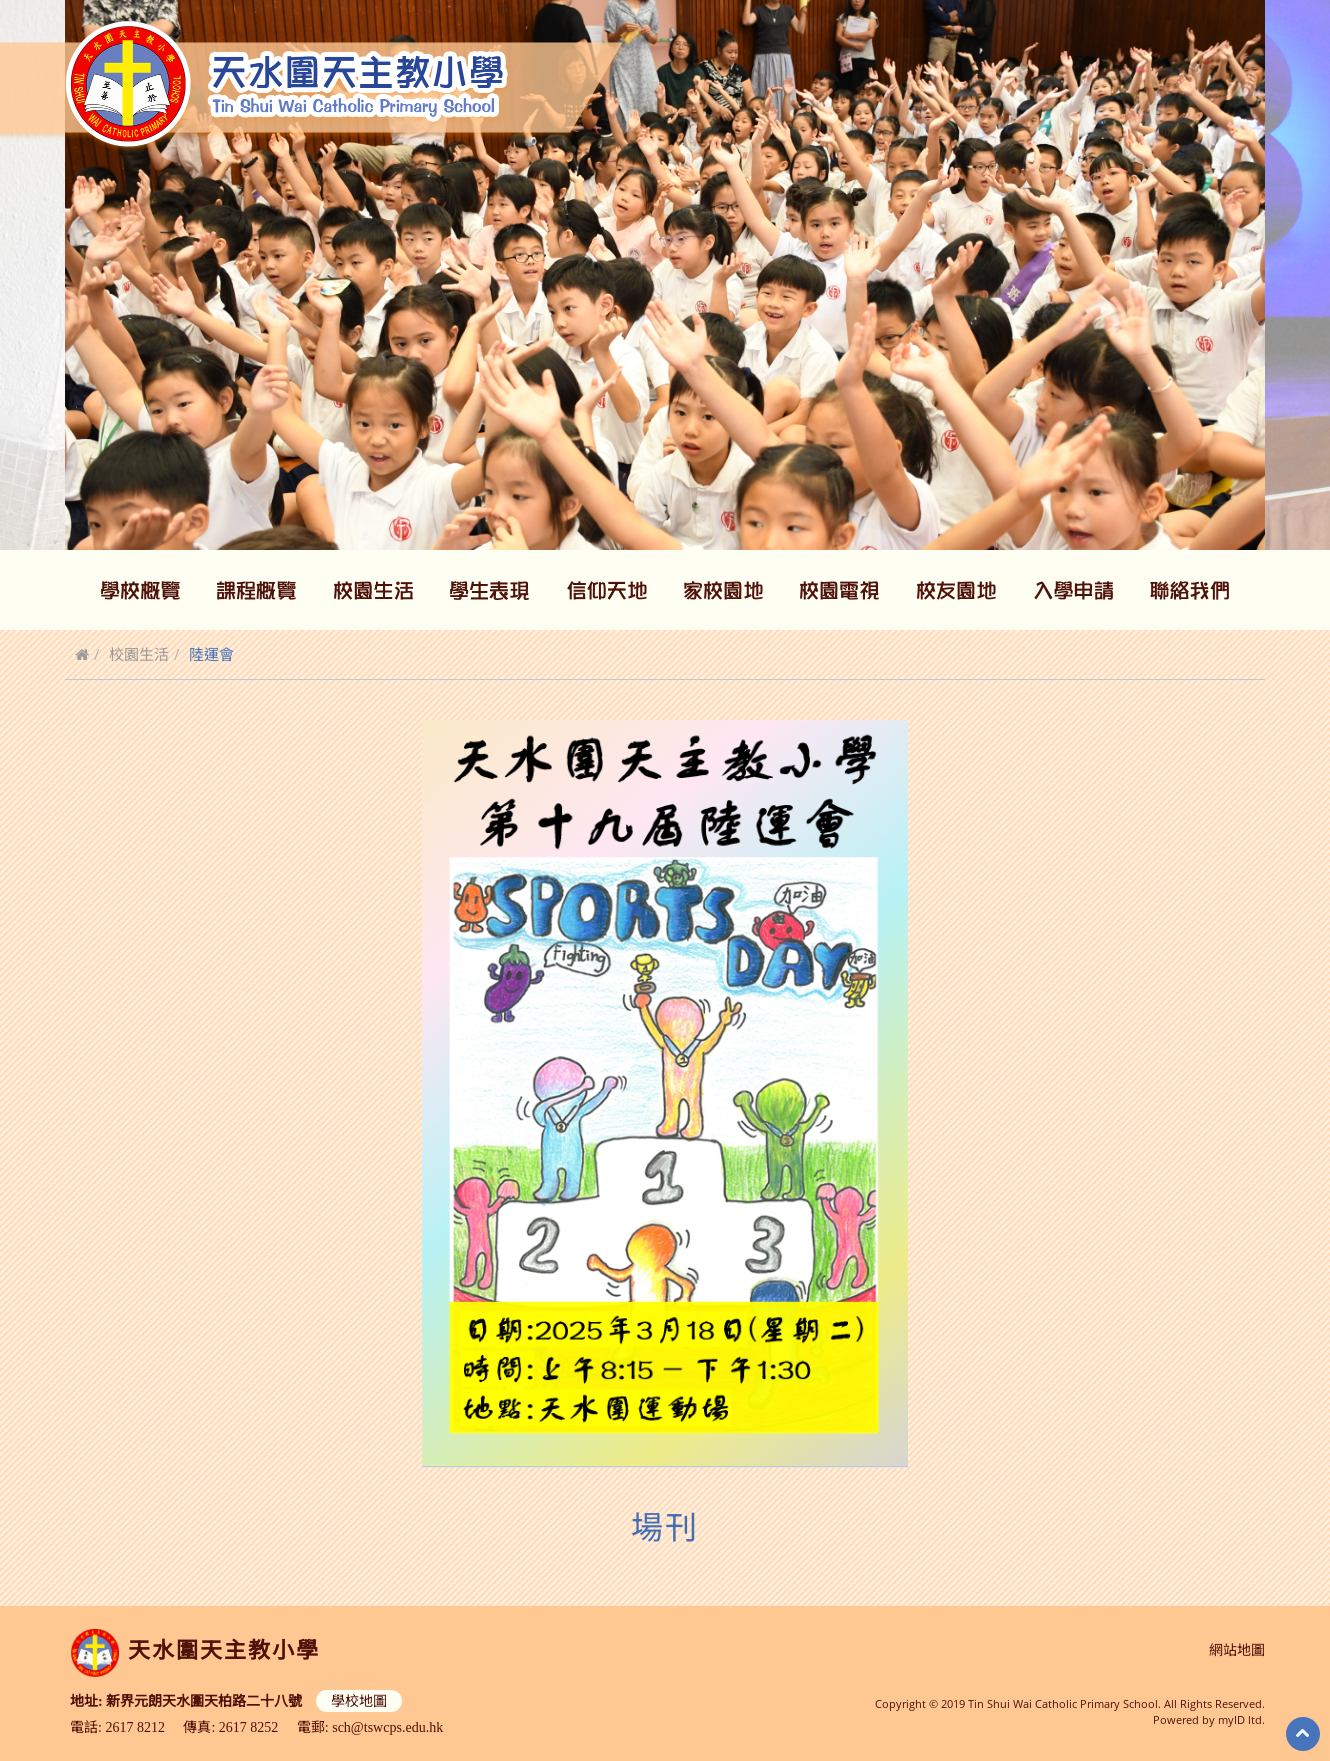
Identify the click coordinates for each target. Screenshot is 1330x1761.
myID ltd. (1241, 1719)
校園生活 (139, 654)
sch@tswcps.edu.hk (387, 1725)
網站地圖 (1237, 1650)
